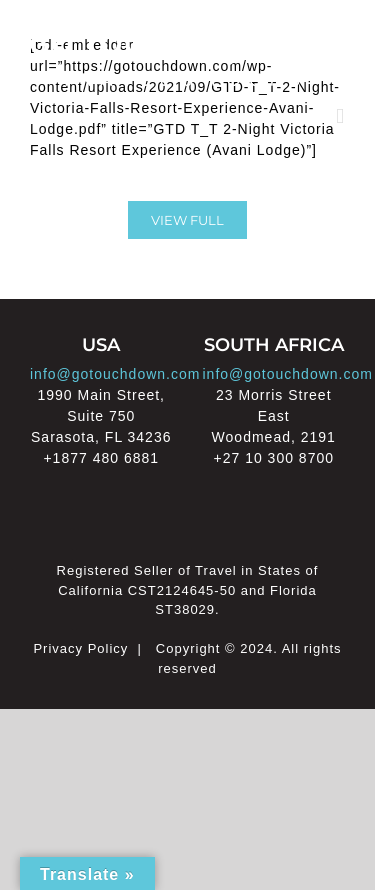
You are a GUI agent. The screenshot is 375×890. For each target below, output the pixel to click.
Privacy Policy (80, 648)
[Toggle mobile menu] (340, 116)
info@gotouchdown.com (115, 374)
